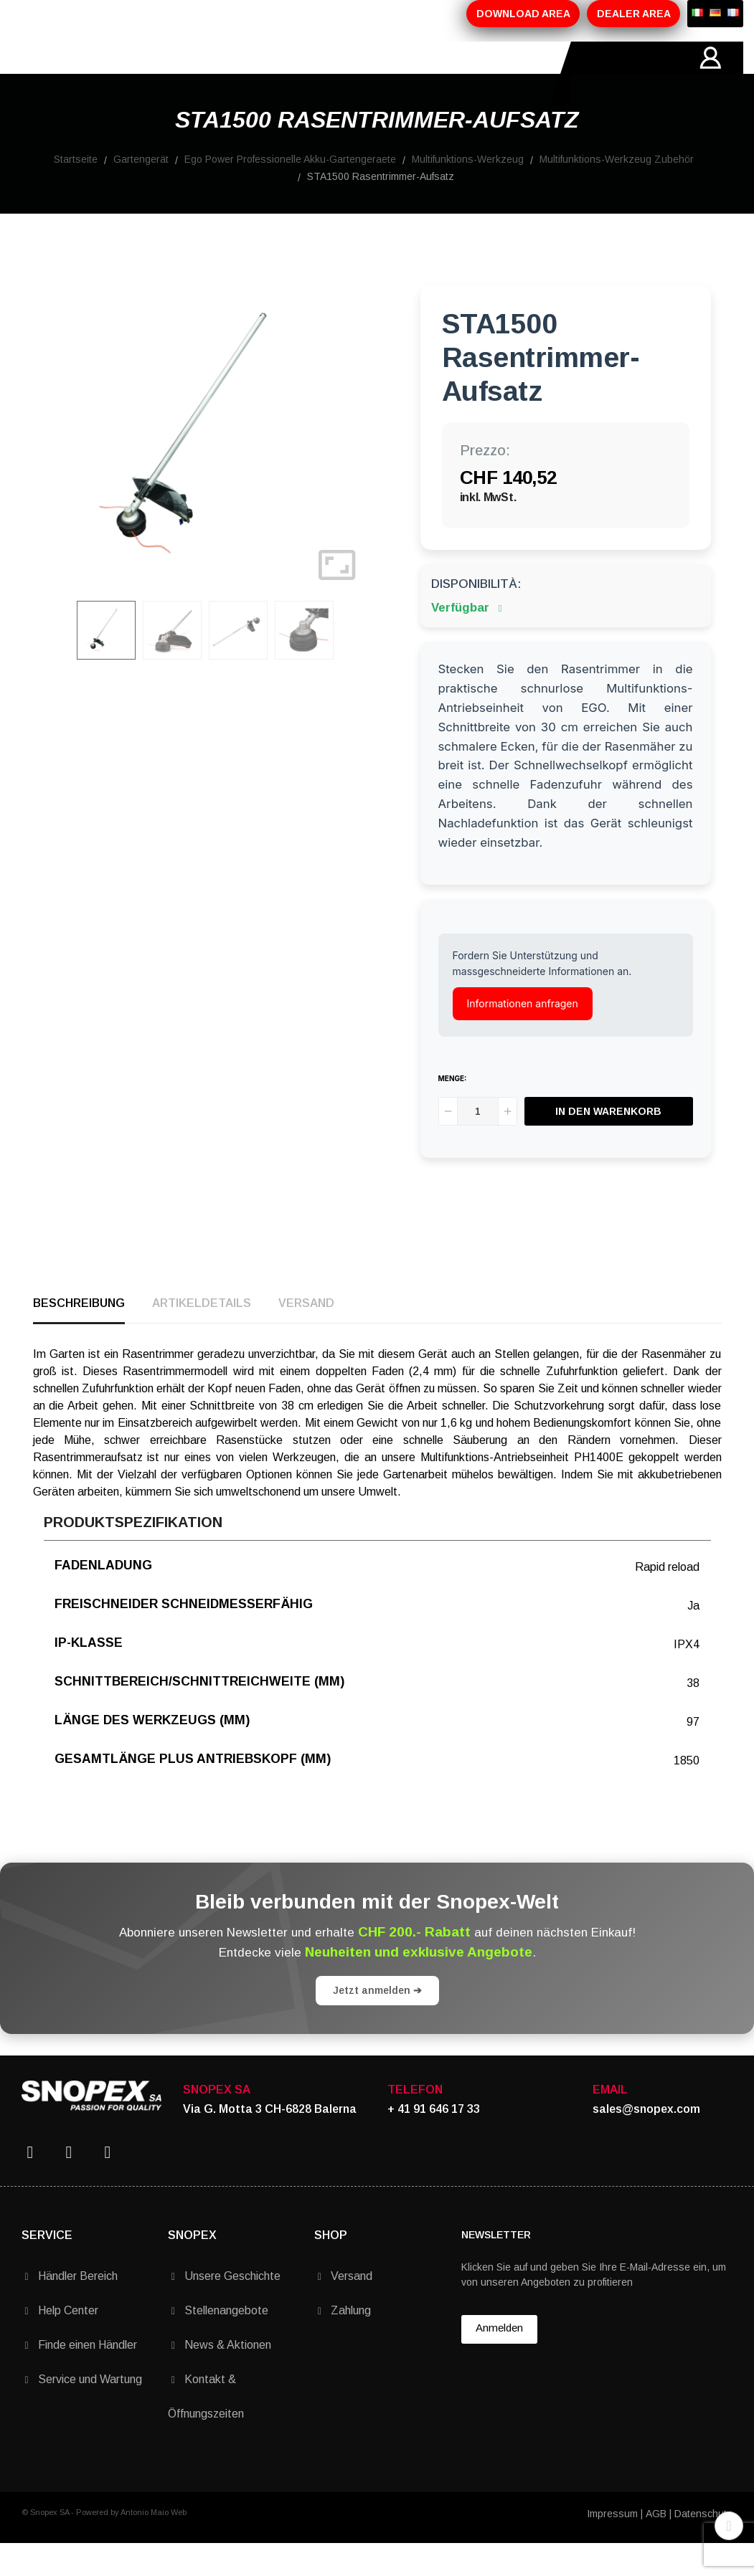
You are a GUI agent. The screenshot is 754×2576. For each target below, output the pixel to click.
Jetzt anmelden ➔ (377, 2022)
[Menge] (477, 1143)
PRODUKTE (244, 74)
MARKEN (406, 74)
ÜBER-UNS (159, 74)
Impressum (612, 2546)
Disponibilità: (476, 616)
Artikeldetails (201, 1335)
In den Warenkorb (608, 1143)
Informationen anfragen (522, 1036)
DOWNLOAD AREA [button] (523, 13)
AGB (656, 2546)
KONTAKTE (484, 74)
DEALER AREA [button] (634, 13)
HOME (89, 74)
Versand (306, 1335)
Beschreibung (79, 1335)
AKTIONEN (328, 74)
